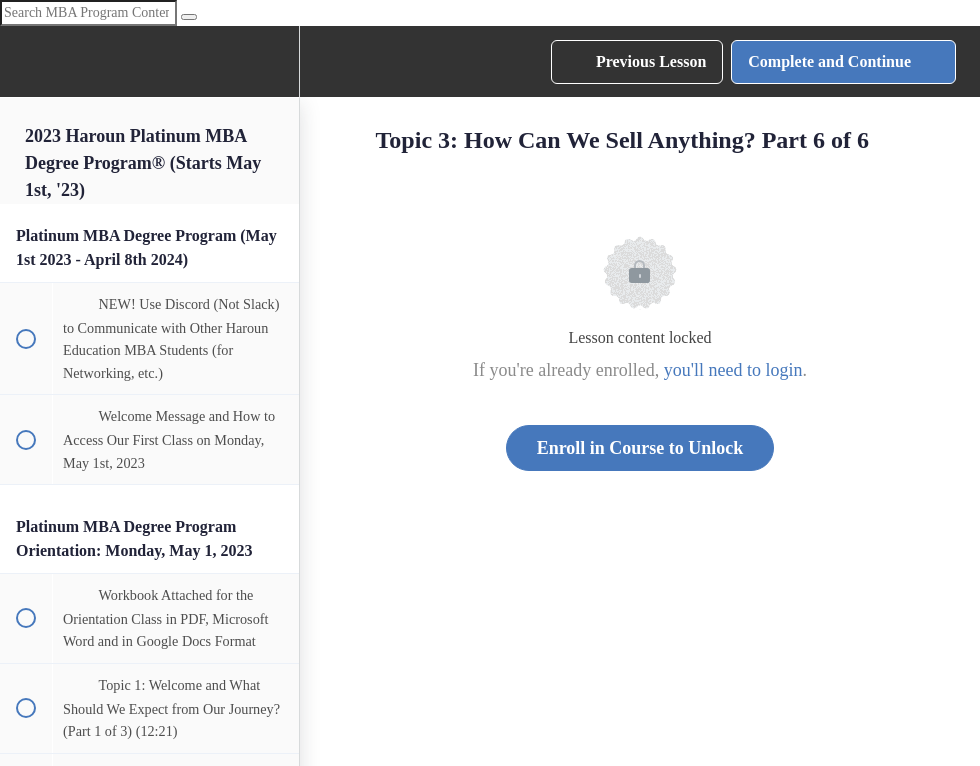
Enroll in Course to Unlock (640, 448)
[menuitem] (274, 61)
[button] (25, 61)
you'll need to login (733, 370)
